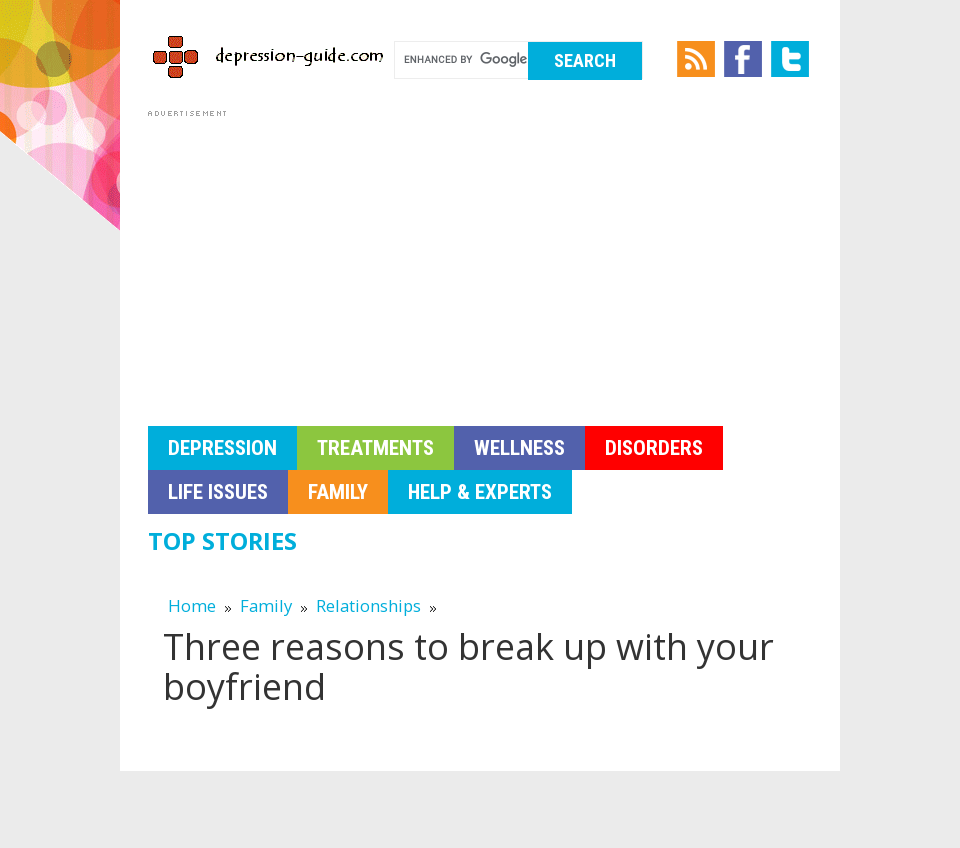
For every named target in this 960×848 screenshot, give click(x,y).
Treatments (375, 448)
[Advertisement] (480, 262)
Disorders (654, 448)
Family (338, 492)
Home (192, 605)
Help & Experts (480, 492)
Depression (222, 448)
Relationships (368, 605)
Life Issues (218, 492)
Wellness (519, 448)
